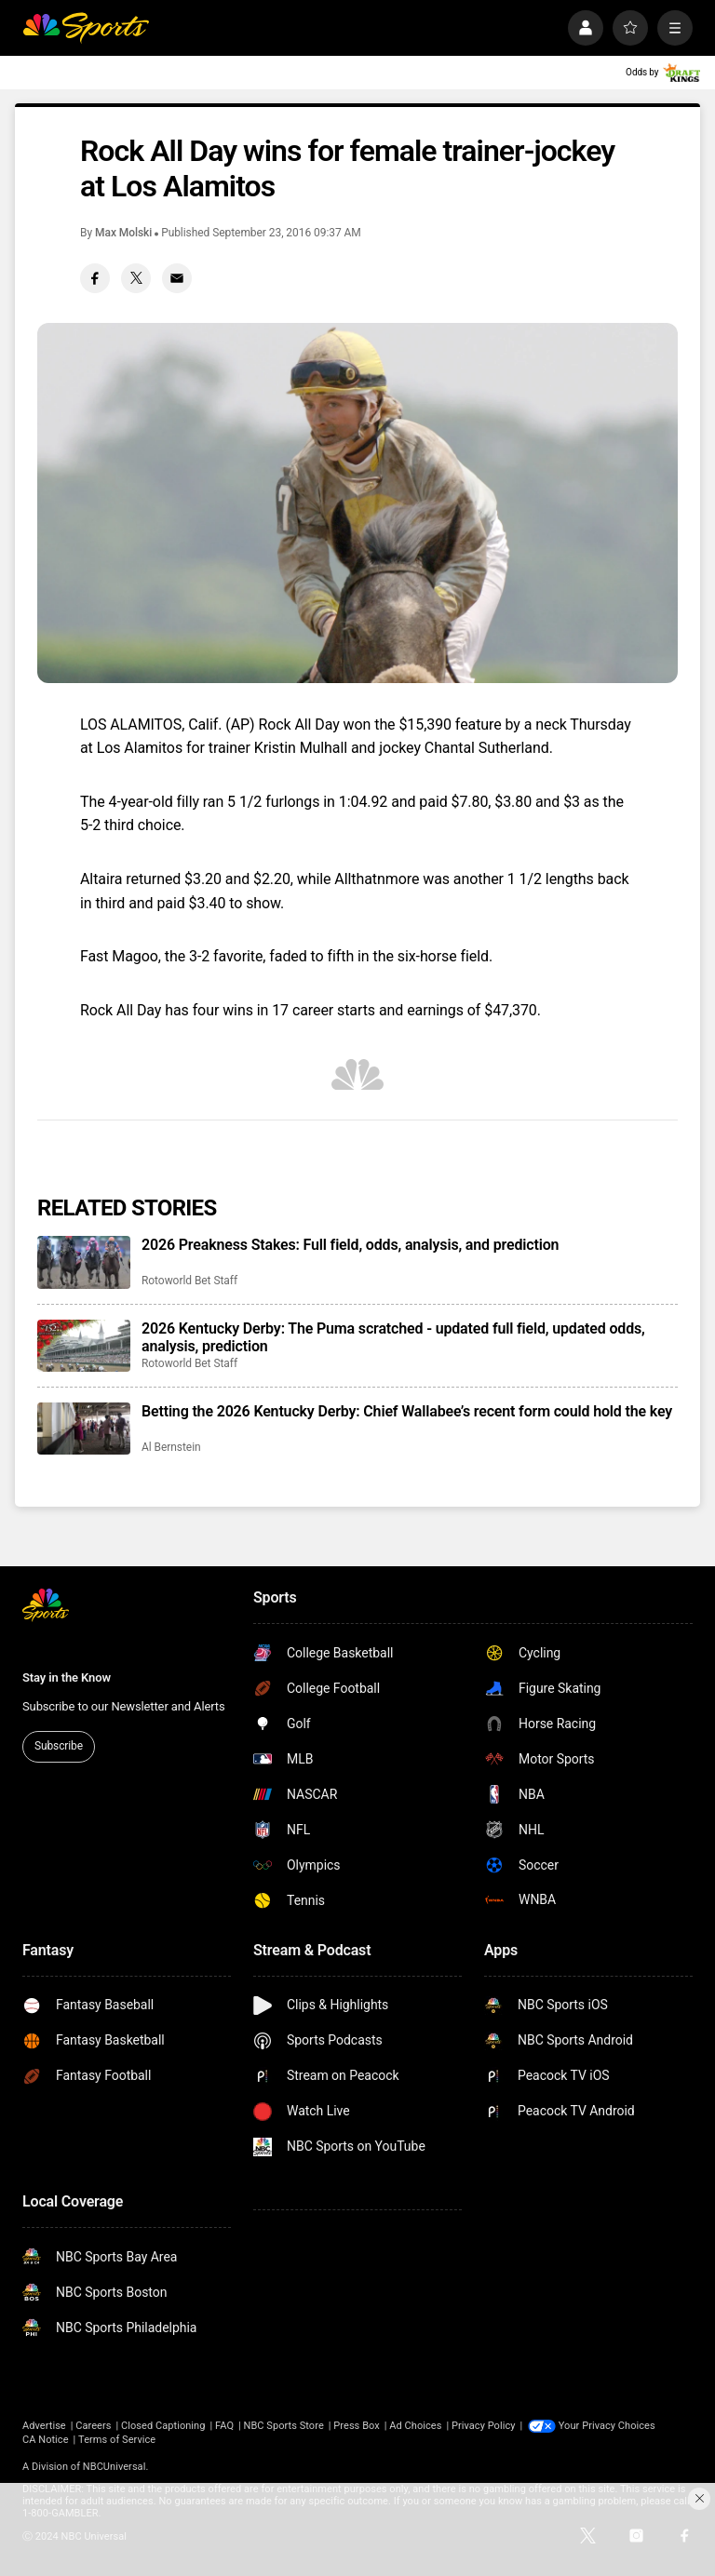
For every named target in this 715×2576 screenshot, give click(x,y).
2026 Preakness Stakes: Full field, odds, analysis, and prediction (350, 1245)
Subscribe (58, 1745)
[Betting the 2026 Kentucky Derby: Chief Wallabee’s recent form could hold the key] (83, 1428)
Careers (93, 2426)
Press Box (356, 2426)
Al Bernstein (171, 1447)
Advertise (44, 2426)
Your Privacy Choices (607, 2426)
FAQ (224, 2426)
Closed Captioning (163, 2426)
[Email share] (177, 278)
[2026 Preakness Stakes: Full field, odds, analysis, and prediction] (83, 1262)
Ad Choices (415, 2426)
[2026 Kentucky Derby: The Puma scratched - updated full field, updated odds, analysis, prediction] (83, 1346)
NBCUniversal (114, 2467)
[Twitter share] (136, 278)
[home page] (85, 28)
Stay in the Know (66, 1677)
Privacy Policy (484, 2426)
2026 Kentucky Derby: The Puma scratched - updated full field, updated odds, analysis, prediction (393, 1337)
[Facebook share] (95, 278)
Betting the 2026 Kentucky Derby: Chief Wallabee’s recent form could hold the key (407, 1411)
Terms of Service (116, 2440)
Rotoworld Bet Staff (189, 1280)
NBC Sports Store (284, 2426)
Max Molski (123, 232)
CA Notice (45, 2440)
